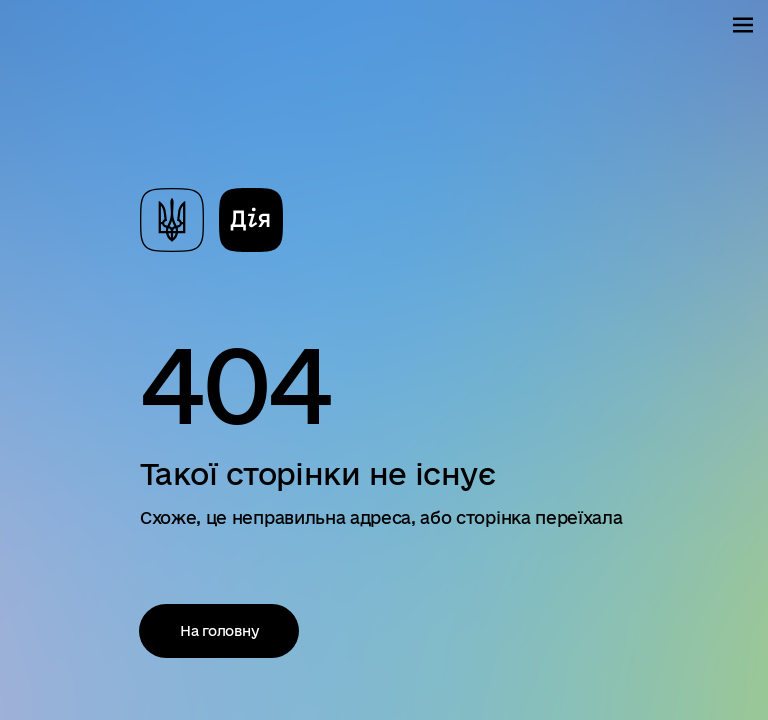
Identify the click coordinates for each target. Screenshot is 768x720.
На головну (228, 630)
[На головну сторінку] (211, 218)
